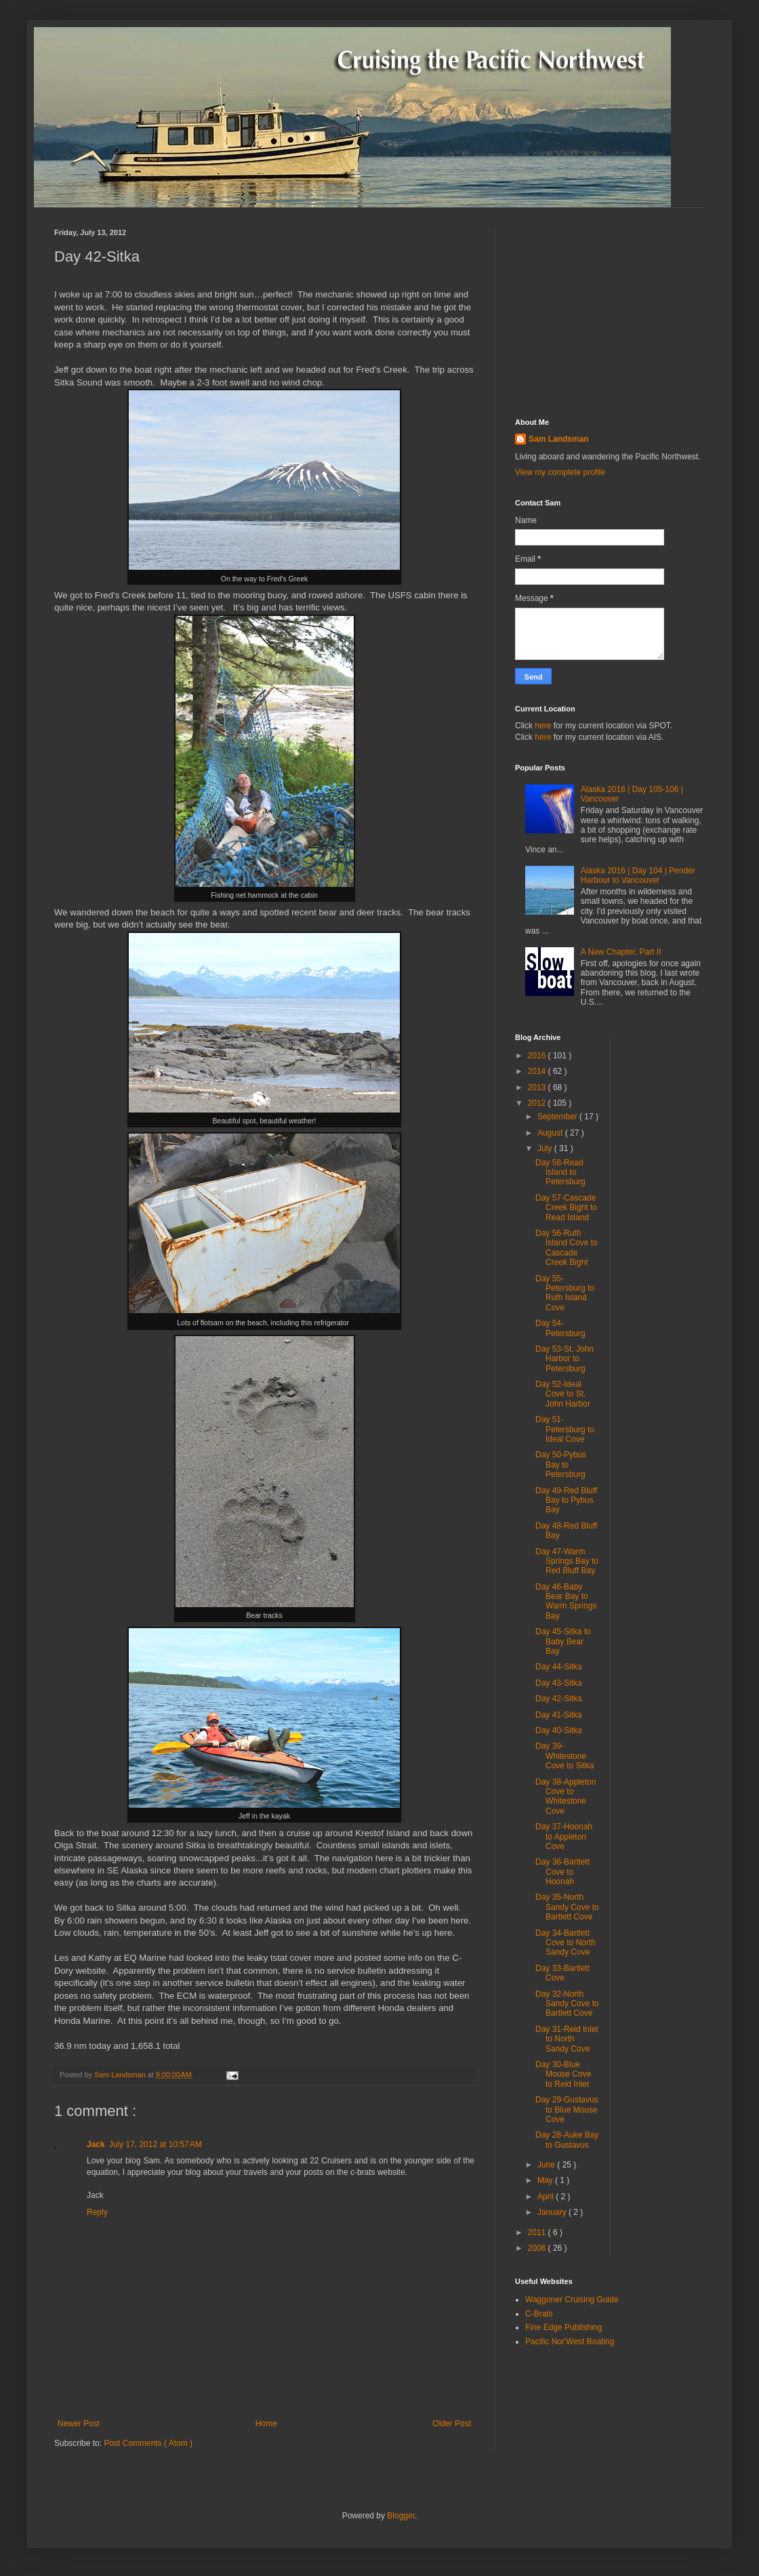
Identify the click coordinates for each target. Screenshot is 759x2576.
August (551, 1133)
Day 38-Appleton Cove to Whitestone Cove (565, 1796)
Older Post (451, 2423)
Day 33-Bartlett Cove (562, 1973)
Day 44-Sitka (558, 1666)
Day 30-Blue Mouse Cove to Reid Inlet (563, 2074)
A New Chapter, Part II (621, 952)
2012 (538, 1103)
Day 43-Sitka (558, 1683)
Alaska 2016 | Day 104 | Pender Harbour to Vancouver (638, 875)
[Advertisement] (610, 313)
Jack (96, 2144)
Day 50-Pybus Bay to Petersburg (560, 1464)
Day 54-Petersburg (560, 1327)
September (558, 1116)
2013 (538, 1087)
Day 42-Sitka (558, 1698)
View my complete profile (560, 472)
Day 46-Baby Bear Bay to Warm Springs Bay (566, 1601)
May (546, 2180)
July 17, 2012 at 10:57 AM (155, 2144)
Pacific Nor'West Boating (569, 2341)
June (547, 2164)
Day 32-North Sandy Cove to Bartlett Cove (567, 2003)
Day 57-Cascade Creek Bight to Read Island (566, 1207)
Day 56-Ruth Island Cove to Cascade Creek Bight (566, 1247)
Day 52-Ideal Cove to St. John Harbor (562, 1394)
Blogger (401, 2515)
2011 (538, 2232)
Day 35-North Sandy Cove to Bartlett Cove (567, 1906)
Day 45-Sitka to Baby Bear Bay (563, 1641)
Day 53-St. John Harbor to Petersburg (564, 1358)
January (553, 2212)
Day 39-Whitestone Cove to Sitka (564, 1755)
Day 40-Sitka (558, 1730)
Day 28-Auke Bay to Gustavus (566, 2139)
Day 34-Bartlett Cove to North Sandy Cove (565, 1942)
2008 (538, 2248)
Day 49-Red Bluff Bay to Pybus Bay (566, 1500)
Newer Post (79, 2423)
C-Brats (539, 2314)
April (546, 2196)
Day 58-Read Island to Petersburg (560, 1172)
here (543, 725)
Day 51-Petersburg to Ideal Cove (564, 1429)
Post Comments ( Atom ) (148, 2443)
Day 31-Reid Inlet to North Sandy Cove (566, 2039)
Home (266, 2423)
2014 (538, 1071)
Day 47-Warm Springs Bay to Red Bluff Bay (566, 1561)
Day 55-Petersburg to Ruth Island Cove (564, 1293)
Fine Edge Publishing (563, 2327)
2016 (538, 1055)
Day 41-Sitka (558, 1715)
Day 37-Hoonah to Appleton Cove (563, 1836)
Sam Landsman (559, 439)
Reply (97, 2212)
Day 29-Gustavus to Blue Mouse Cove (566, 2109)
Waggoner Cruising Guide (572, 2299)
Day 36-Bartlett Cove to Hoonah (562, 1871)
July (545, 1148)
